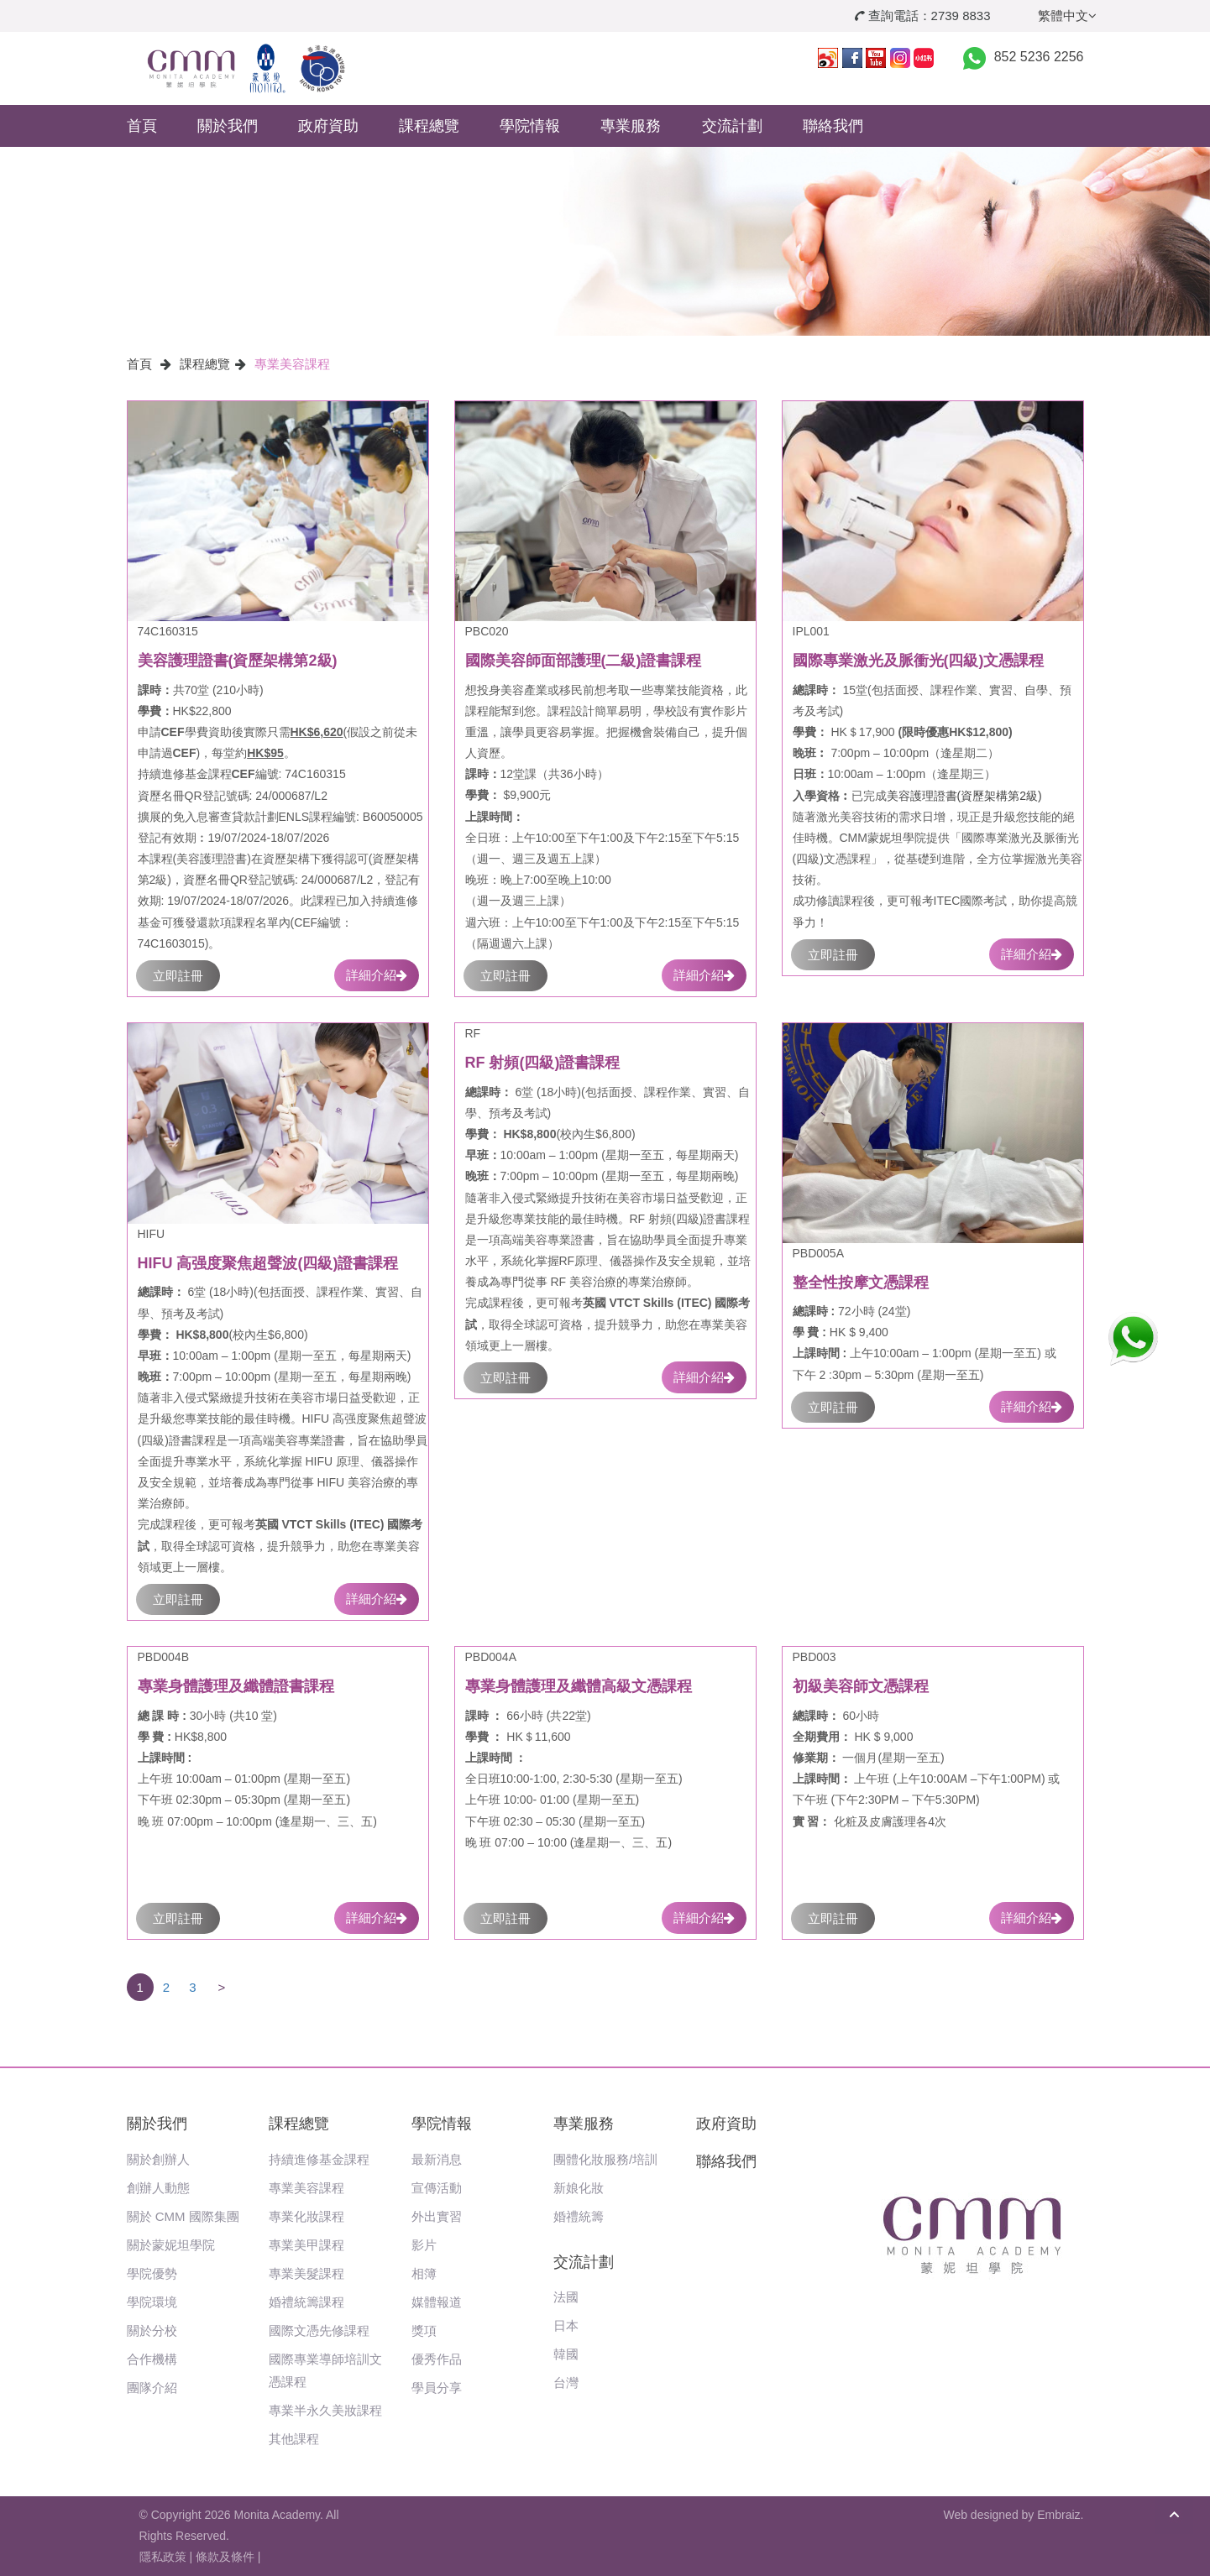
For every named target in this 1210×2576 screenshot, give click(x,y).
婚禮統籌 (578, 2216)
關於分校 (152, 2330)
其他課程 (294, 2439)
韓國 (566, 2354)
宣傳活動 (436, 2188)
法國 (566, 2297)
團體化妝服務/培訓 (605, 2159)
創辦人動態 (158, 2188)
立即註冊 (178, 976)
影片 (424, 2245)
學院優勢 (152, 2273)
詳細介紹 (376, 975)
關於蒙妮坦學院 (171, 2245)
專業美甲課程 (306, 2245)
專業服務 (630, 126)
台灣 (566, 2382)
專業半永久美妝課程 (325, 2410)
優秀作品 (436, 2359)
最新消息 (436, 2159)
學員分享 (436, 2387)
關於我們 (227, 126)
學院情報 (530, 126)
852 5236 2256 (1039, 57)
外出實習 (436, 2216)
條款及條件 (225, 2556)
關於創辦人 (158, 2159)
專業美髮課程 (306, 2273)
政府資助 (328, 126)
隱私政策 (162, 2556)
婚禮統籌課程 (306, 2302)
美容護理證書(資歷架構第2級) (964, 795)
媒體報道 (436, 2302)
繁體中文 (1067, 15)
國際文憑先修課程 (319, 2330)
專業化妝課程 (306, 2216)
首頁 (142, 126)
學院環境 (152, 2302)
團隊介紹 (152, 2387)
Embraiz (1058, 2514)
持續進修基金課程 (319, 2159)
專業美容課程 (292, 364)
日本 (566, 2325)
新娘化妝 (578, 2188)
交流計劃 (732, 126)
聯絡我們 (833, 126)
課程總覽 (429, 126)
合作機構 (152, 2359)
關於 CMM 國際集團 (183, 2216)
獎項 (424, 2330)
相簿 (424, 2273)
